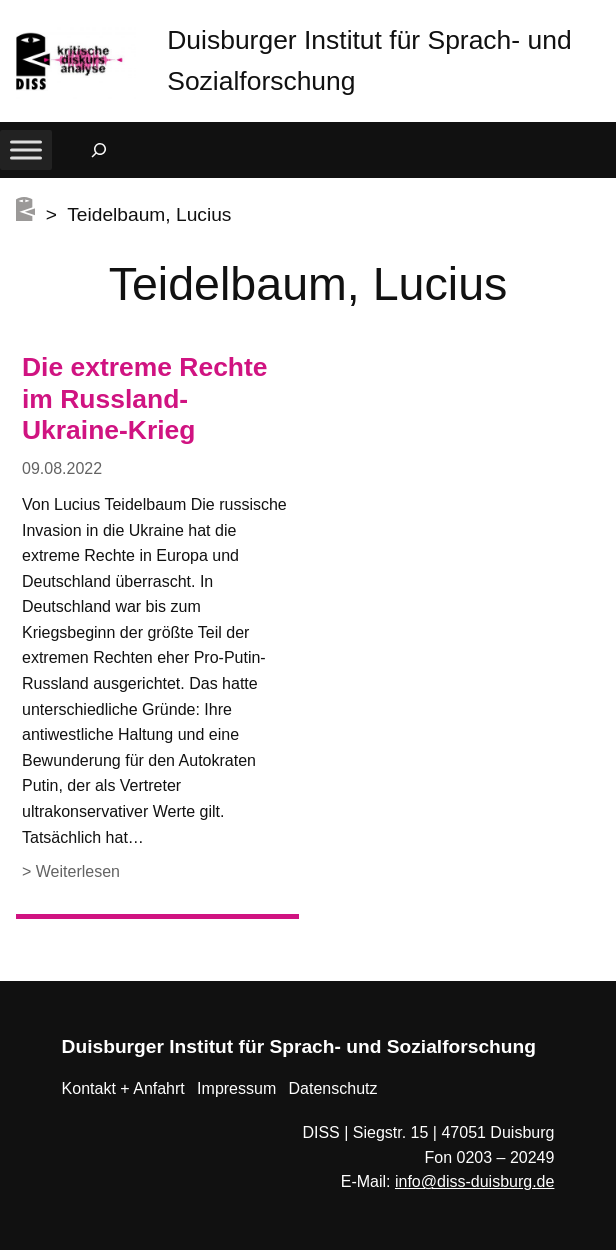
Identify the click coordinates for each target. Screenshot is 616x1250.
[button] (601, 19)
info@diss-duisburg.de (474, 1181)
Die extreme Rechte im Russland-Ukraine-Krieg (145, 399)
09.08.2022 (62, 468)
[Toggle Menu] (26, 149)
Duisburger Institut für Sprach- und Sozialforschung (299, 1046)
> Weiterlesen (71, 872)
